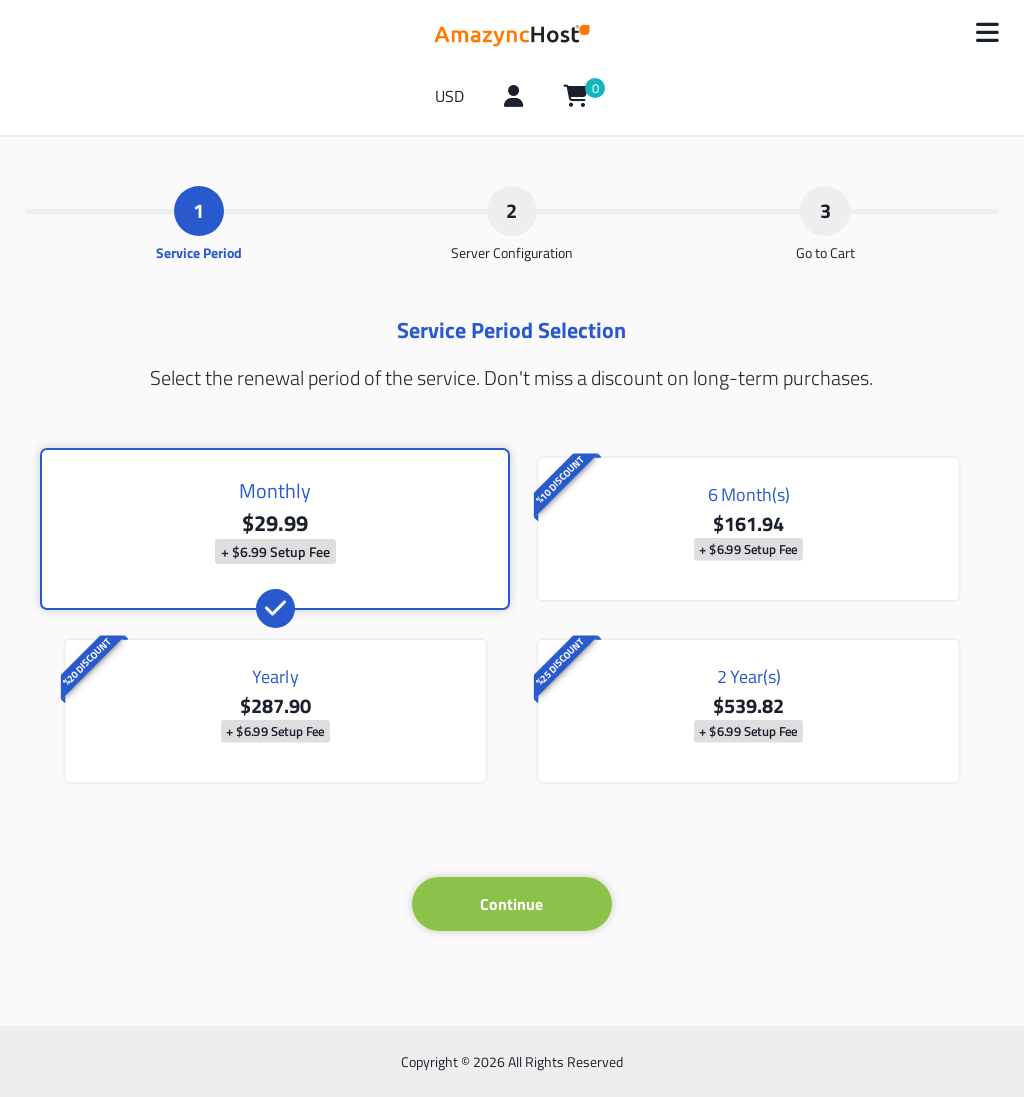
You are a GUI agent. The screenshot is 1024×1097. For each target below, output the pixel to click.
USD (449, 96)
